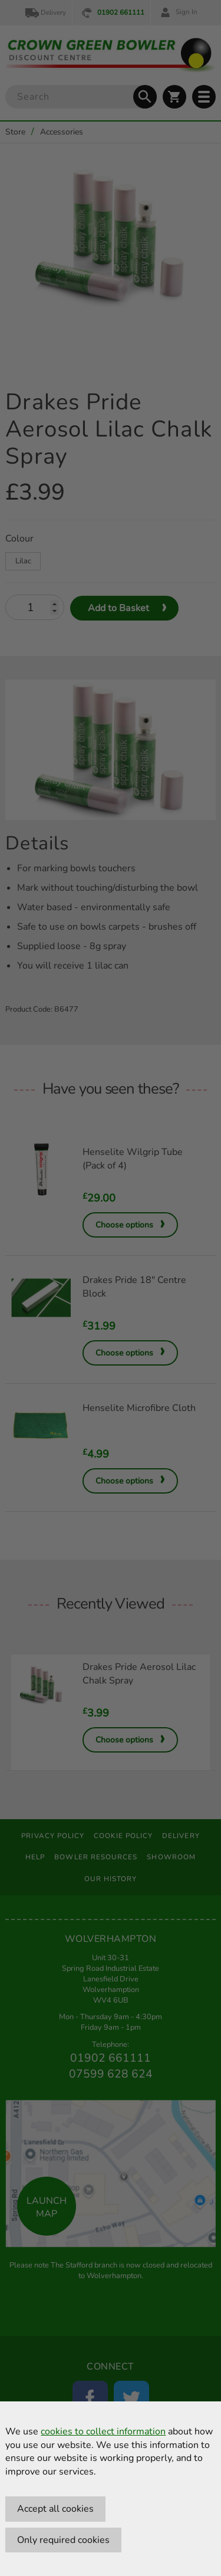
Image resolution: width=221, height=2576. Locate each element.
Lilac (23, 561)
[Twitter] (131, 2398)
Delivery (45, 12)
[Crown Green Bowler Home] (110, 55)
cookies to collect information (103, 2431)
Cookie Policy (123, 1835)
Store (15, 131)
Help (35, 1857)
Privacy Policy (52, 1835)
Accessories (61, 131)
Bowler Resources (95, 1857)
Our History (110, 1878)
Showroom (171, 1857)
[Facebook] (90, 2398)
